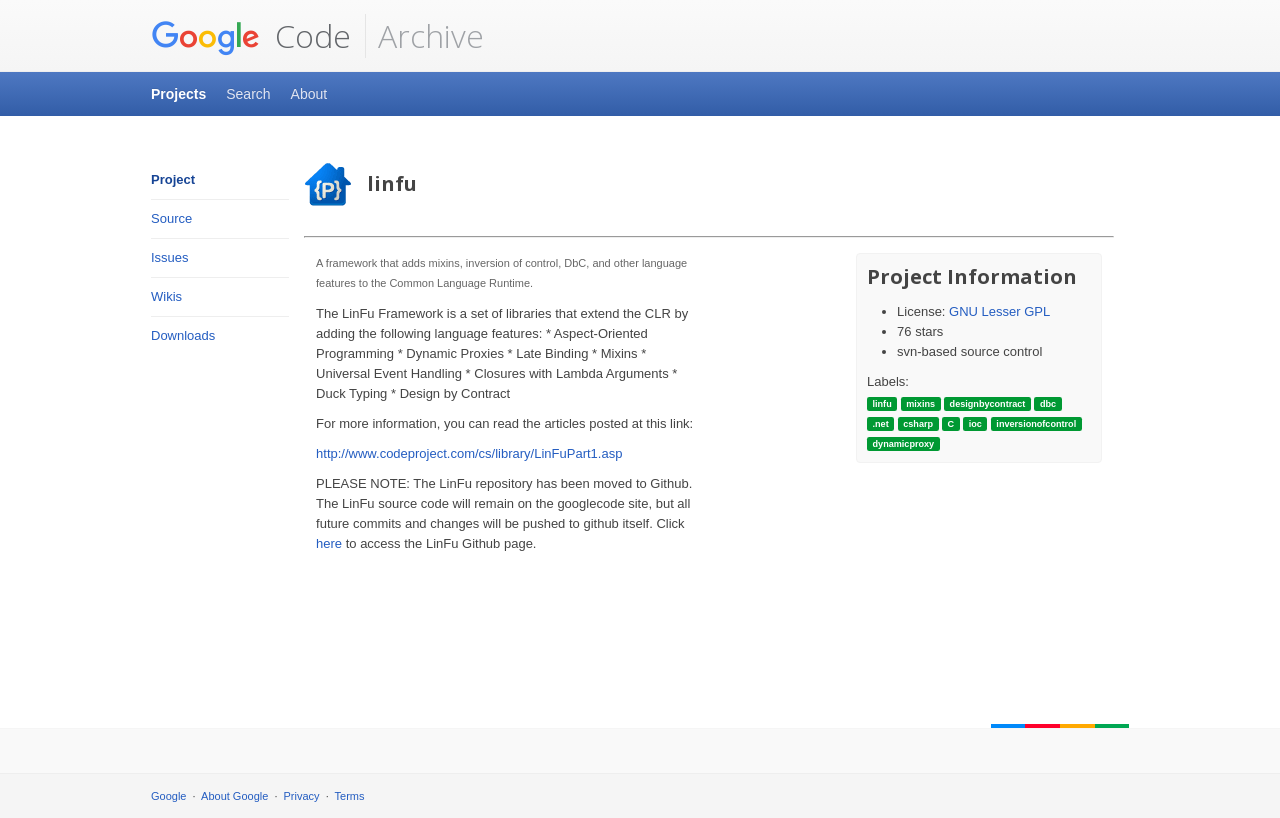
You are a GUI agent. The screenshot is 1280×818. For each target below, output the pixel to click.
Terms (350, 796)
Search (248, 94)
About (309, 94)
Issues (170, 257)
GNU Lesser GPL (999, 311)
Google (168, 796)
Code (251, 36)
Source (171, 218)
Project (173, 179)
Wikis (166, 296)
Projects (178, 94)
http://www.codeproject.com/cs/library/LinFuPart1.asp (469, 453)
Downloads (183, 335)
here (329, 543)
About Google (234, 796)
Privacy (302, 796)
